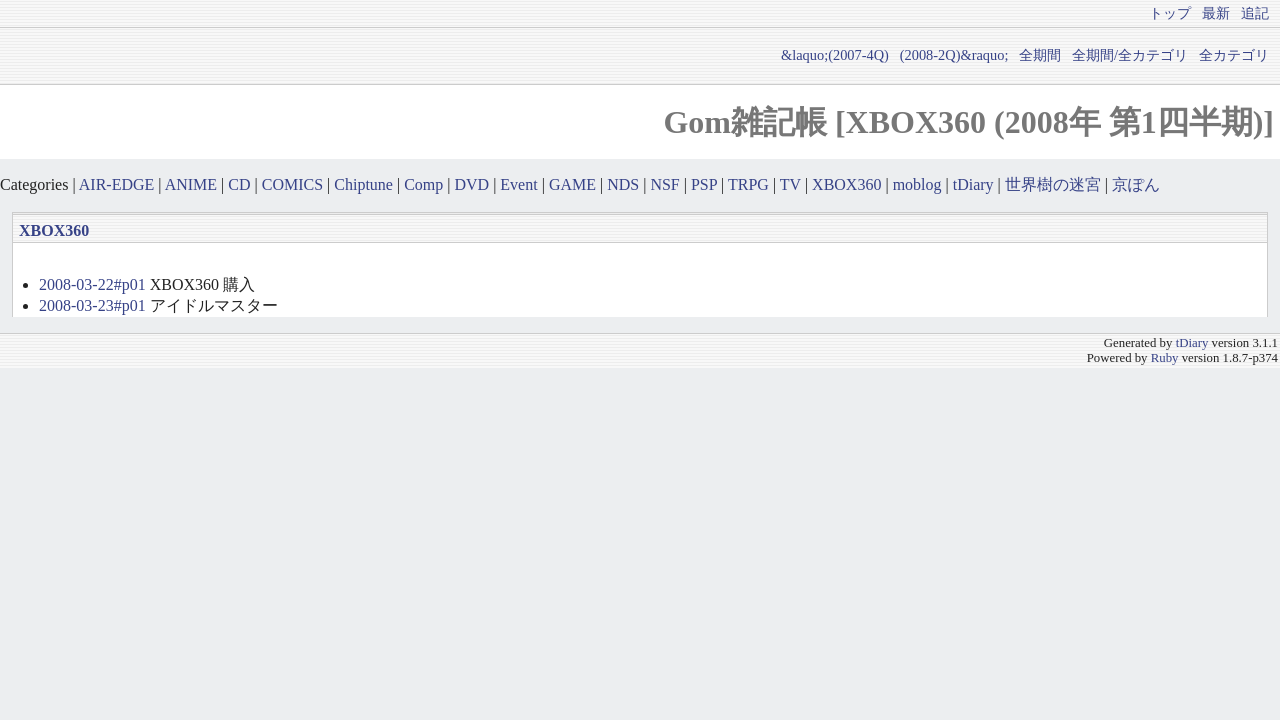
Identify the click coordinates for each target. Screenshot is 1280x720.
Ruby (1165, 358)
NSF (664, 184)
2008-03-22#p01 (92, 284)
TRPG (748, 184)
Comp (423, 184)
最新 (1216, 13)
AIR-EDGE (117, 184)
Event (518, 184)
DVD (471, 184)
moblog (917, 184)
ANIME (191, 184)
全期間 (1040, 55)
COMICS (292, 184)
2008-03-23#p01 (92, 305)
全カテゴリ (1234, 55)
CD (239, 184)
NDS (623, 184)
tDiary (973, 184)
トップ (1170, 13)
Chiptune (363, 184)
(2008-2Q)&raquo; (954, 55)
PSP (704, 184)
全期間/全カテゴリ (1130, 55)
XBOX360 (846, 184)
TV (790, 184)
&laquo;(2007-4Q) (835, 55)
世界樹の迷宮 (1053, 184)
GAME (572, 184)
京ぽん (1136, 184)
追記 (1255, 13)
